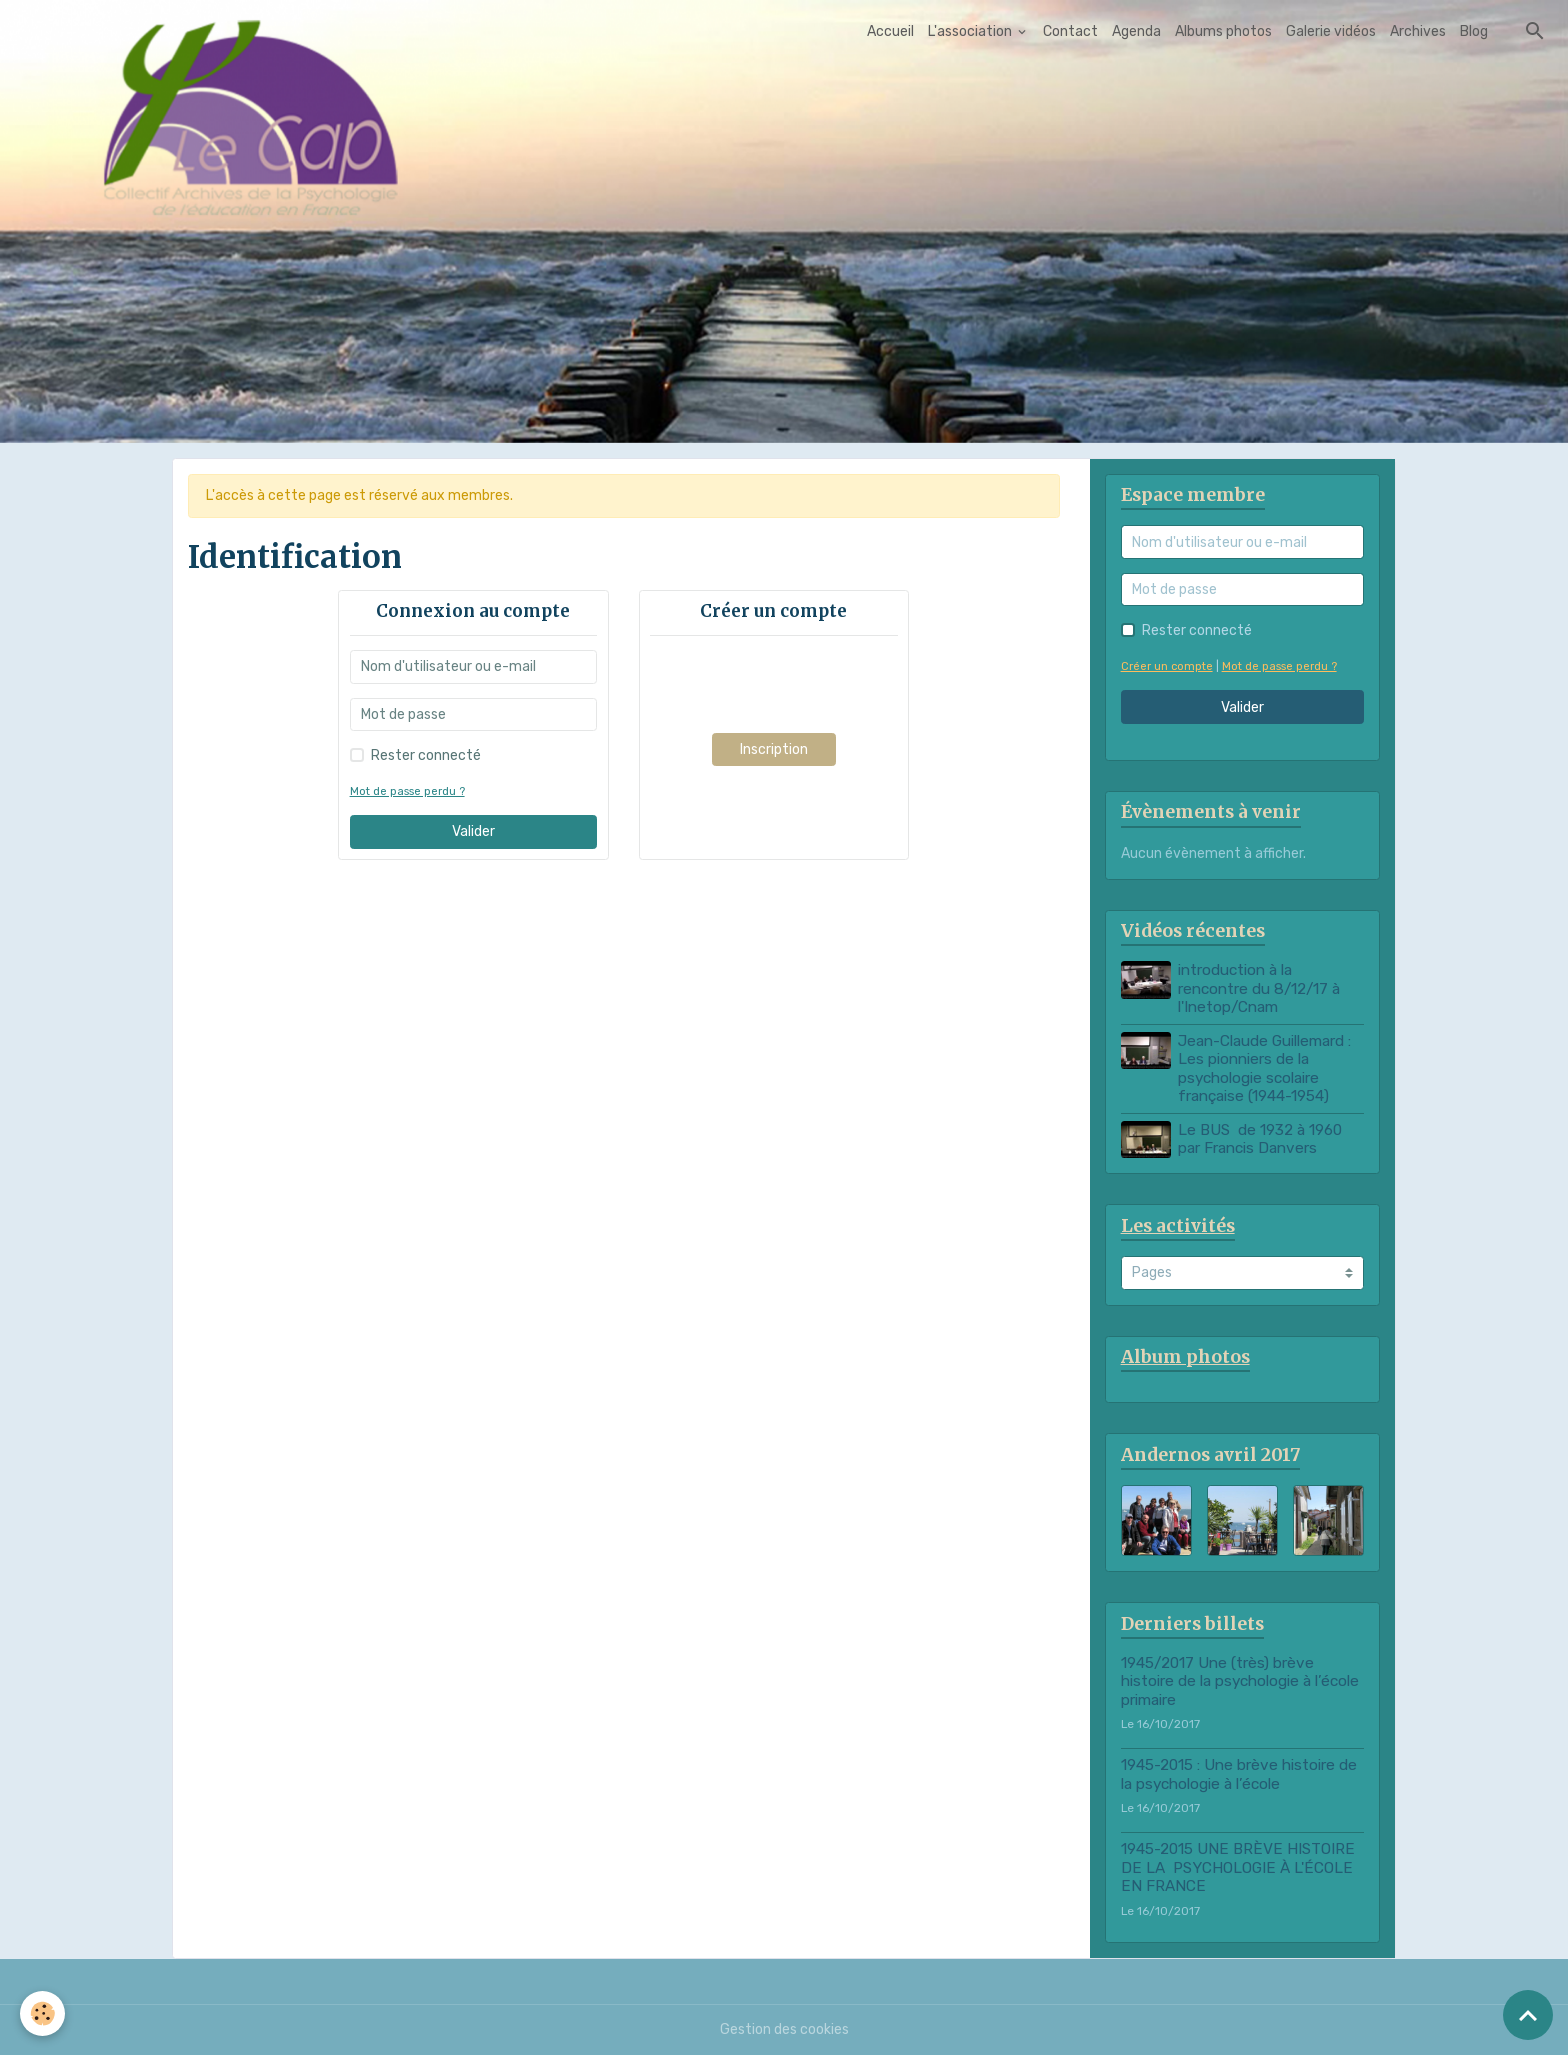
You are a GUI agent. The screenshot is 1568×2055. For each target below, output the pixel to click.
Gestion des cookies (784, 2029)
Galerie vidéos (1331, 31)
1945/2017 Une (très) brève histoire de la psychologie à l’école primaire (1240, 1681)
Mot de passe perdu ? (407, 791)
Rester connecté (426, 755)
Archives (1418, 31)
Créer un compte (1167, 666)
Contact (1070, 31)
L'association (971, 31)
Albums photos (1223, 31)
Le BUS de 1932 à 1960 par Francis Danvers (1260, 1139)
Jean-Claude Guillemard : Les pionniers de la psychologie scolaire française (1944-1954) (1264, 1068)
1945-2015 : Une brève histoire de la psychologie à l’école (1239, 1774)
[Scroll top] (1528, 2015)
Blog (1474, 31)
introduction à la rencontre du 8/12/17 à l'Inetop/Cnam (1259, 988)
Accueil (890, 31)
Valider (473, 831)
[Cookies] (42, 2013)
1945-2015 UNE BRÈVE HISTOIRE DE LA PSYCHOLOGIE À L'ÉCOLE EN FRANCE (1238, 1867)
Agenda (1136, 31)
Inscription (774, 749)
